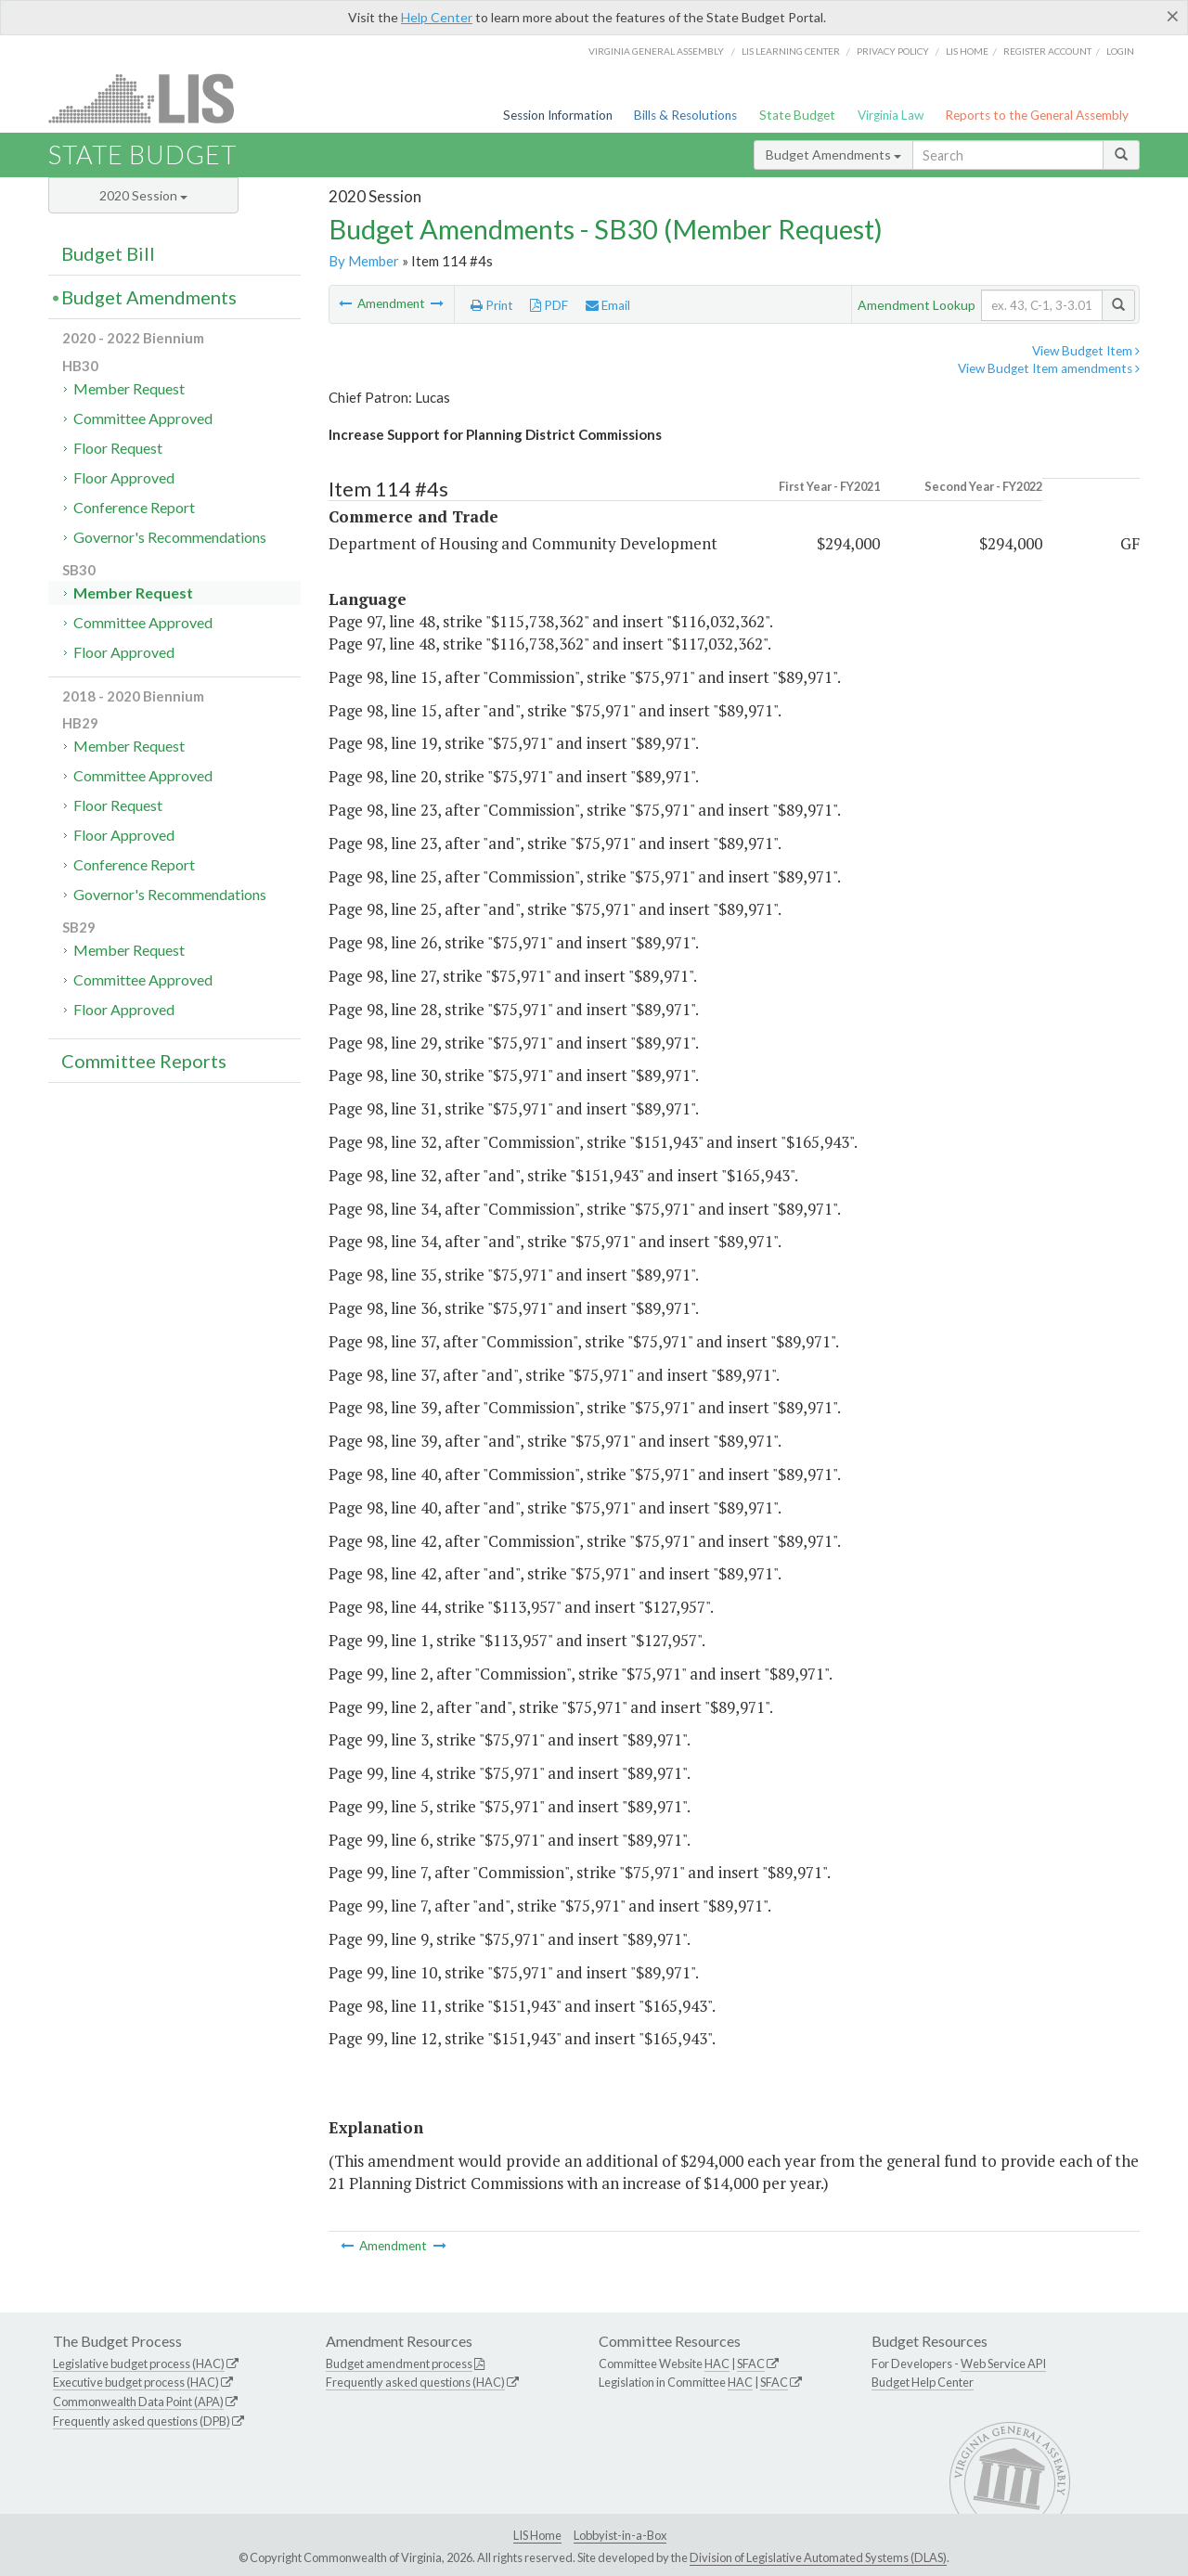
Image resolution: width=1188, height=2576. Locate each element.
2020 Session (143, 195)
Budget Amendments (833, 154)
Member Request (129, 388)
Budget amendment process (399, 2363)
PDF (549, 305)
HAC (717, 2363)
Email (608, 305)
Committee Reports (143, 1061)
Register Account (1047, 51)
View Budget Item (1086, 350)
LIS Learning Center (791, 51)
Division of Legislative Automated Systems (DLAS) (818, 2557)
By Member (364, 260)
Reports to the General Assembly (1037, 115)
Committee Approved (143, 418)
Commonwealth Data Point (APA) (138, 2401)
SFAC (751, 2363)
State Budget (797, 115)
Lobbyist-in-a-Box (620, 2535)
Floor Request (117, 448)
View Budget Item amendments (1049, 368)
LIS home (967, 51)
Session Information (558, 115)
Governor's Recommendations (169, 537)
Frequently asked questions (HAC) (415, 2382)
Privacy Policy (893, 51)
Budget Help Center (923, 2382)
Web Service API (1003, 2363)
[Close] (1173, 16)
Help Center (436, 17)
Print (492, 305)
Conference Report (134, 507)
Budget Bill (108, 253)
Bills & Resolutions (685, 115)
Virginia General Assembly (656, 51)
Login (1120, 51)
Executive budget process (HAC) (136, 2382)
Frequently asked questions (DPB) (141, 2421)
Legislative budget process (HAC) (139, 2363)
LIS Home (537, 2535)
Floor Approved (123, 477)
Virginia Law (890, 115)
